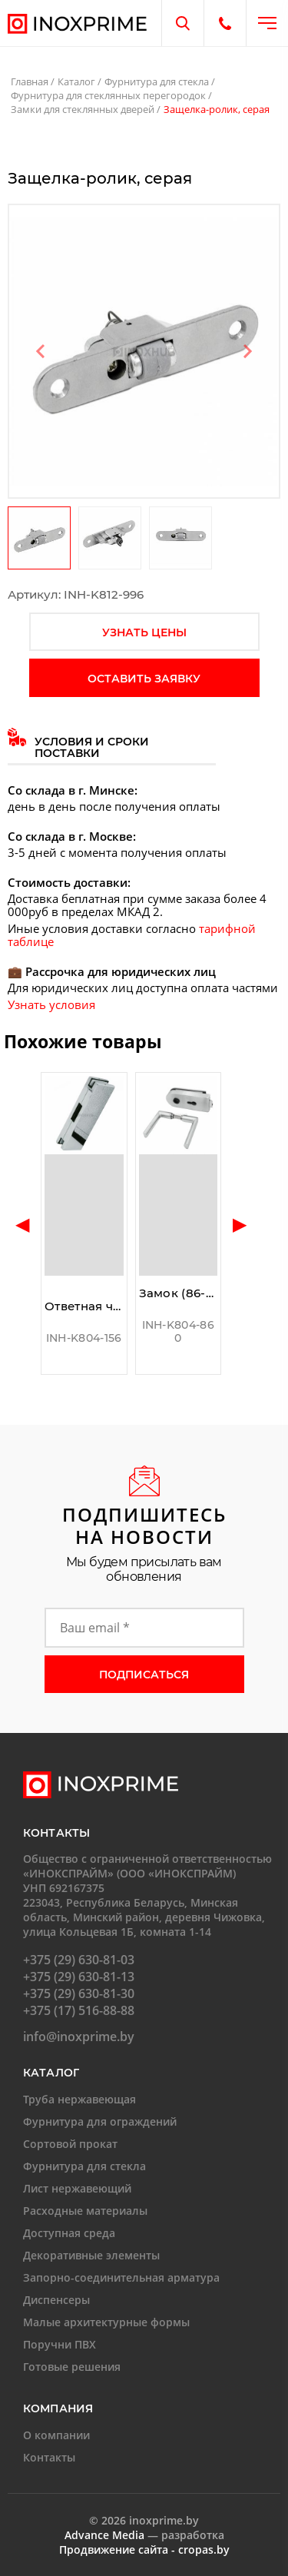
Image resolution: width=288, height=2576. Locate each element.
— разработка (144, 2535)
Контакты (49, 2457)
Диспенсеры (56, 2299)
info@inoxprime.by (78, 2036)
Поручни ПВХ (59, 2344)
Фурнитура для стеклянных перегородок (108, 95)
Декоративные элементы (91, 2255)
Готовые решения (72, 2366)
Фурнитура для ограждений (100, 2121)
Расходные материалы (85, 2210)
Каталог (76, 81)
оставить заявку (144, 678)
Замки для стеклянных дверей (82, 109)
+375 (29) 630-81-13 (78, 1976)
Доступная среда (69, 2233)
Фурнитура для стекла (156, 81)
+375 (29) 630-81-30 (78, 1993)
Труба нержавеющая (79, 2099)
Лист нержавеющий (77, 2188)
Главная (29, 81)
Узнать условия (51, 1004)
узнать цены (144, 632)
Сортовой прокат (70, 2143)
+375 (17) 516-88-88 (78, 2010)
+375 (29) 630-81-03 (78, 1959)
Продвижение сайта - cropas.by (144, 2549)
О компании (56, 2435)
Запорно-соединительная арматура (121, 2277)
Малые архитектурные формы (106, 2322)
